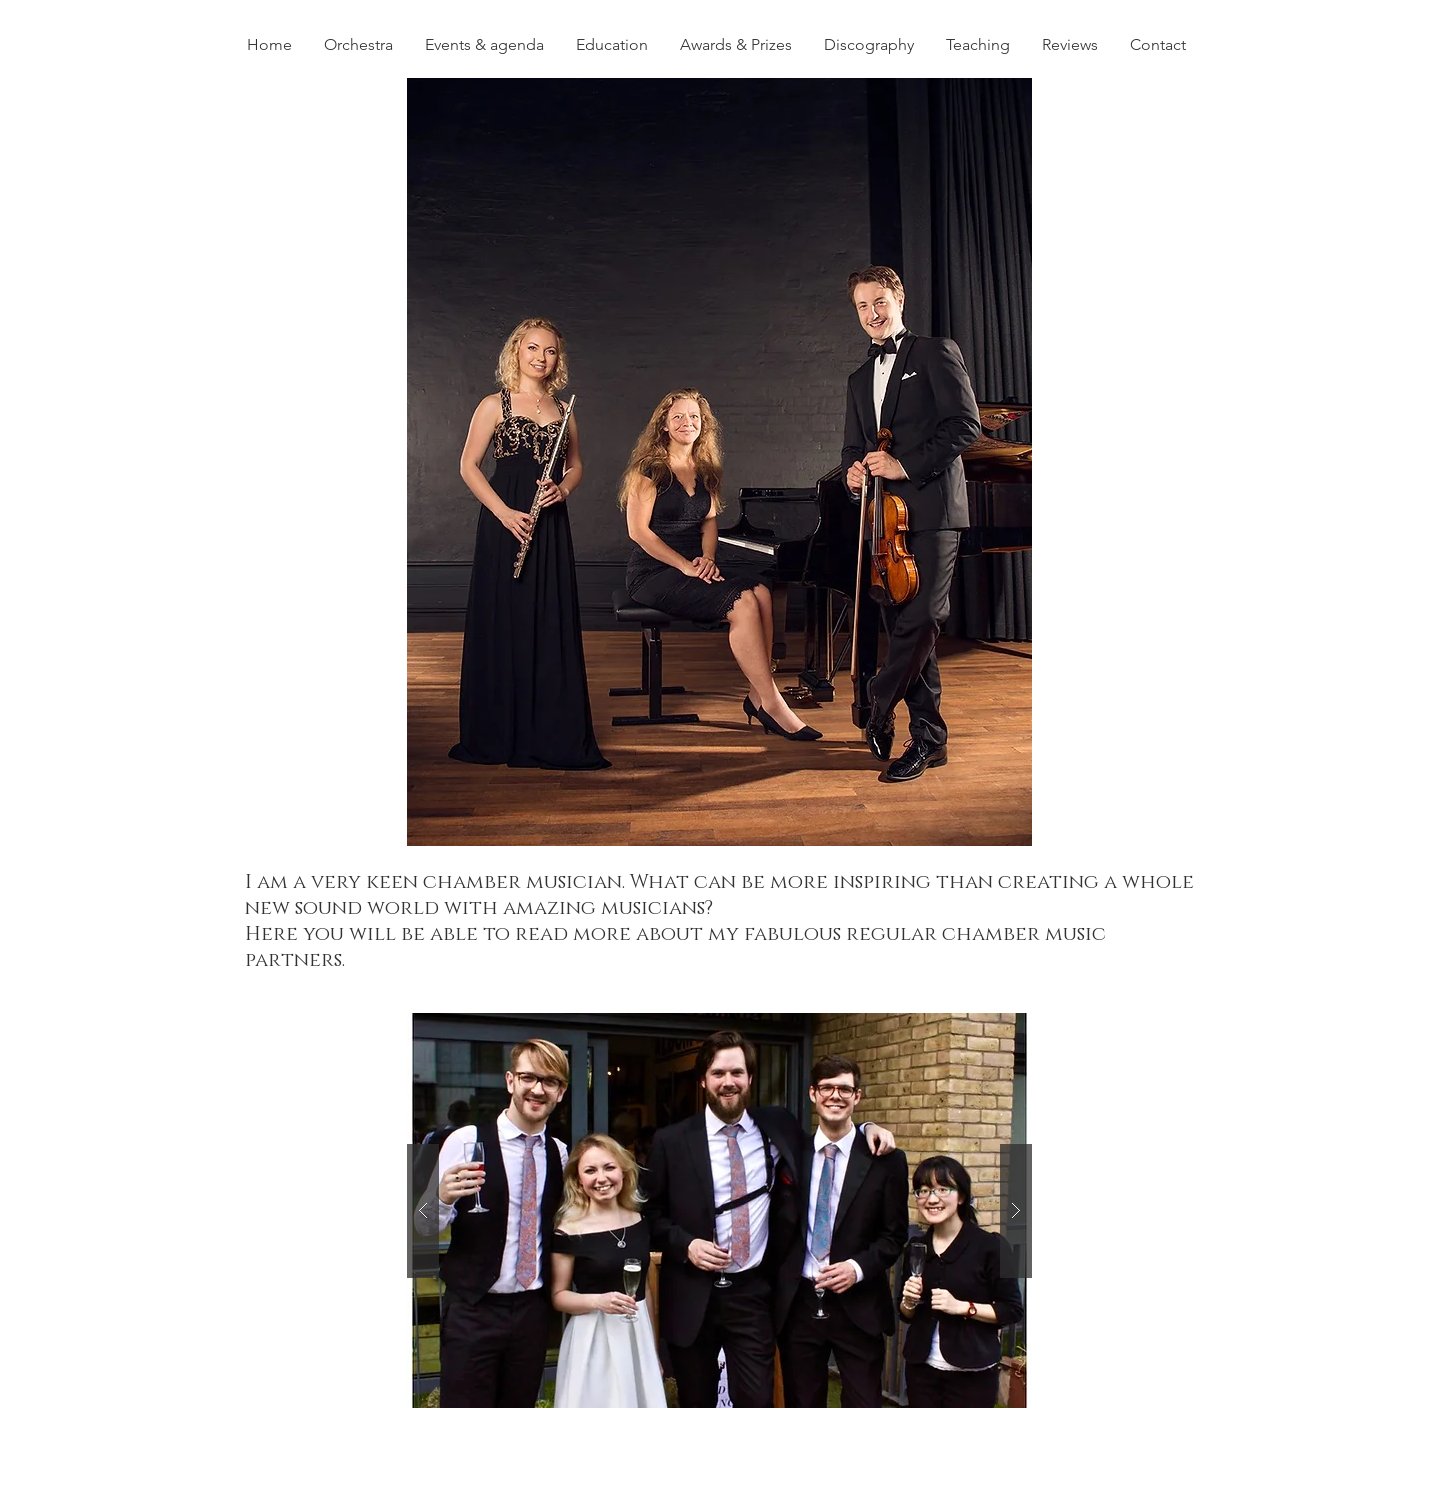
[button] (719, 462)
